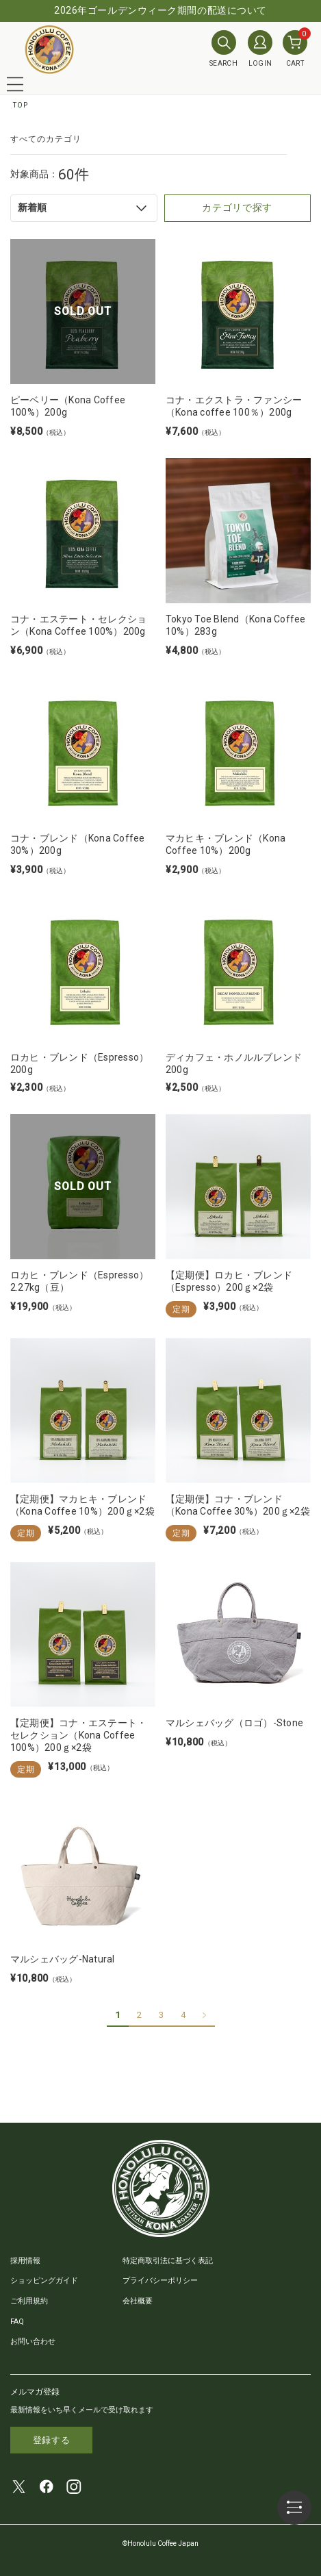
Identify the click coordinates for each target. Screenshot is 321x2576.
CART (295, 48)
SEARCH (223, 48)
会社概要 (138, 2301)
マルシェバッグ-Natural (62, 1959)
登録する (51, 2440)
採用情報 (25, 2260)
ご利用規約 (29, 2301)
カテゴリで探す (237, 207)
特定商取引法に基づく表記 (168, 2260)
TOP (20, 105)
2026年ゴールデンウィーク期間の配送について (160, 10)
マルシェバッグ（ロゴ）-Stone (234, 1722)
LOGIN (260, 48)
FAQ (17, 2321)
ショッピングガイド (44, 2280)
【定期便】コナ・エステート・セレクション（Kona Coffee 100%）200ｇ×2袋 (78, 1735)
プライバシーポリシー (160, 2280)
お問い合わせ (32, 2341)
